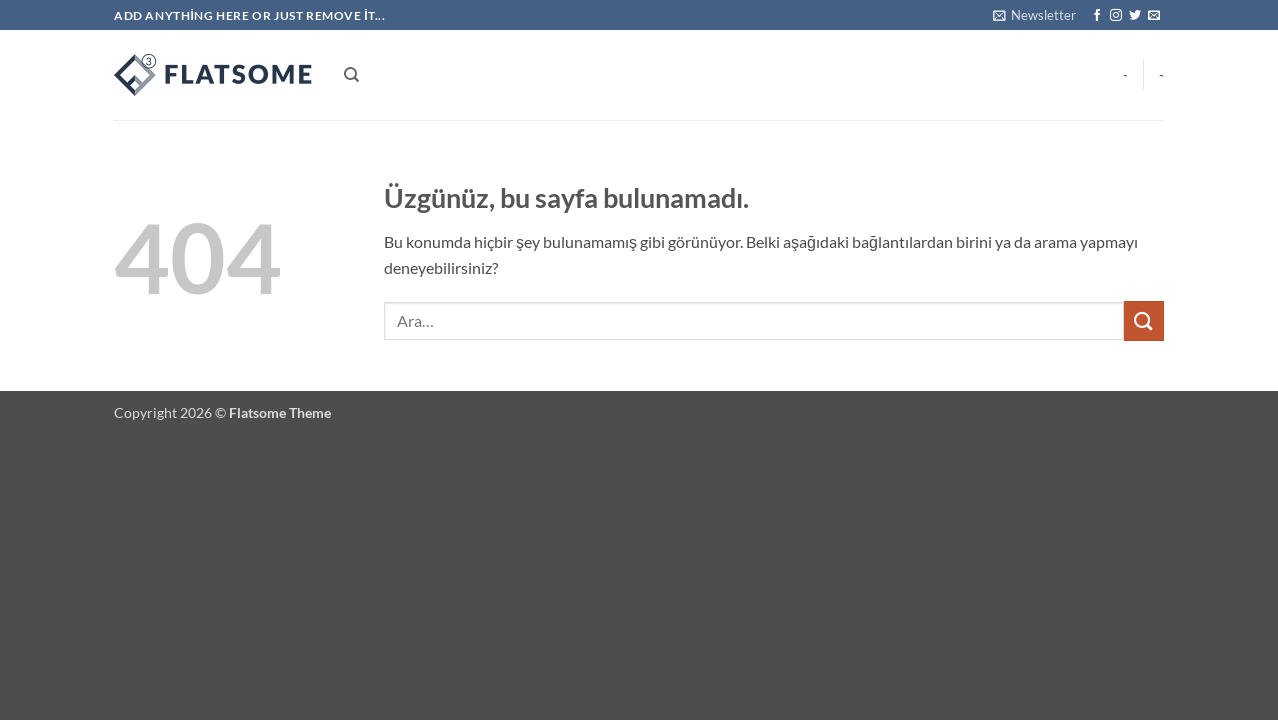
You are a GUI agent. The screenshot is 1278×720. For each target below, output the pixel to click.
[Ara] (351, 75)
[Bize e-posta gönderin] (1154, 16)
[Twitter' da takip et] (1135, 16)
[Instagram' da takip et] (1116, 16)
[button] (1034, 15)
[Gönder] (1144, 320)
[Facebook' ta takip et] (1097, 16)
